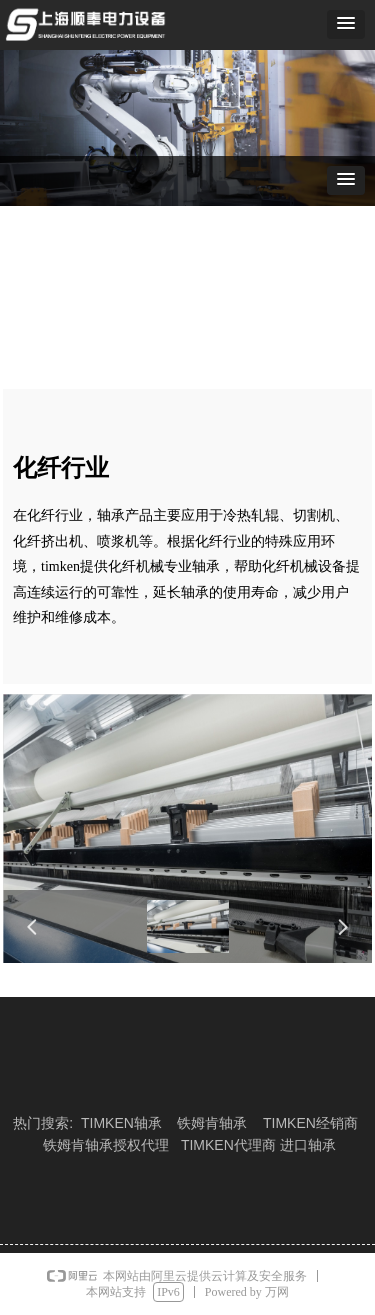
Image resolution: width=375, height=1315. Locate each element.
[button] (346, 24)
